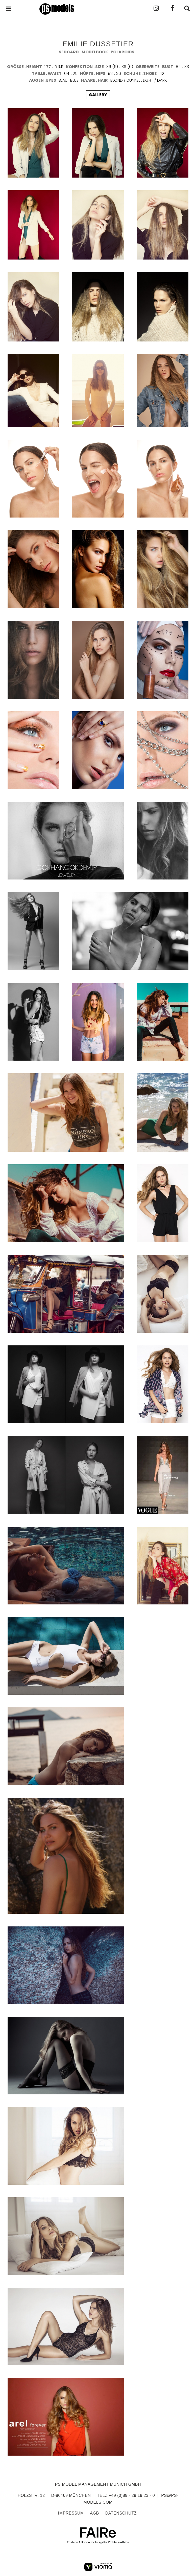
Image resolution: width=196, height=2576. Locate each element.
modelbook (95, 52)
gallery (98, 95)
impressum (71, 2513)
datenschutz (121, 2513)
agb (94, 2513)
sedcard (69, 52)
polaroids (122, 52)
